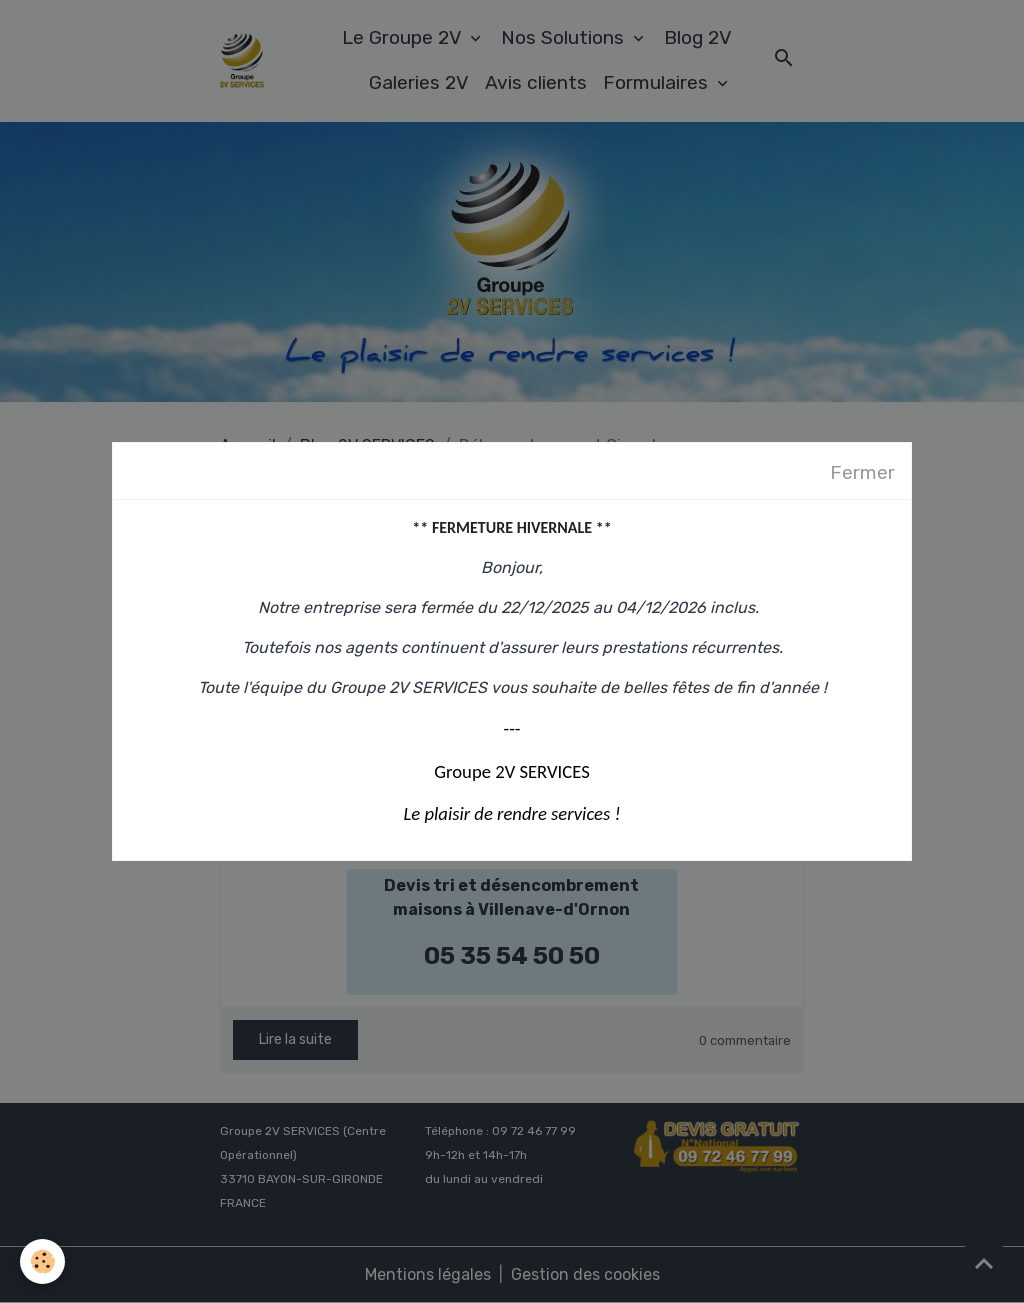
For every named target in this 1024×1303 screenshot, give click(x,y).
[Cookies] (42, 1261)
